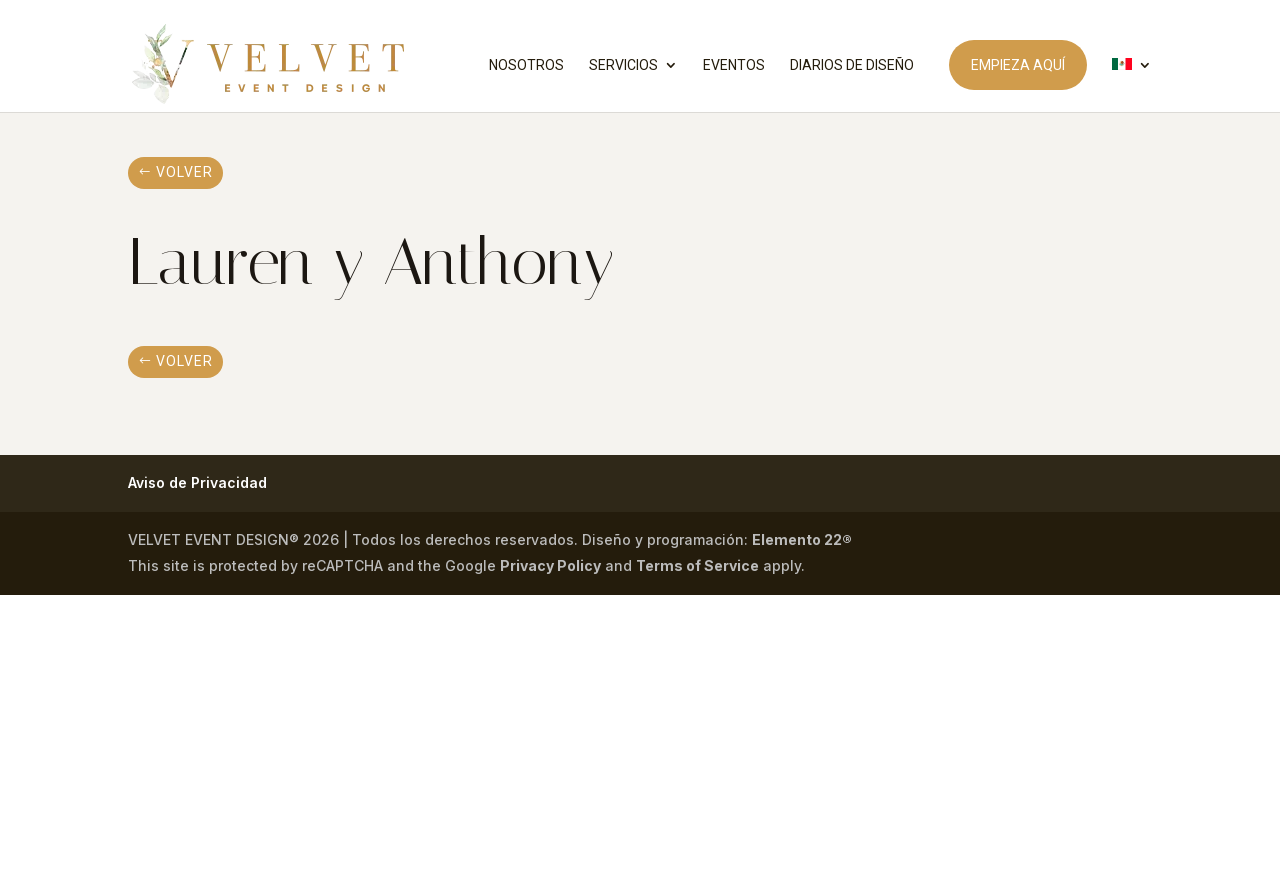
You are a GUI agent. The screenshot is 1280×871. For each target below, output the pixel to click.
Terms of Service (697, 565)
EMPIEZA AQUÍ (1018, 65)
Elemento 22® (802, 539)
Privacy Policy (550, 565)
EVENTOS (734, 65)
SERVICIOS (623, 65)
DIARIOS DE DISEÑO (852, 65)
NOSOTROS (526, 65)
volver (184, 172)
